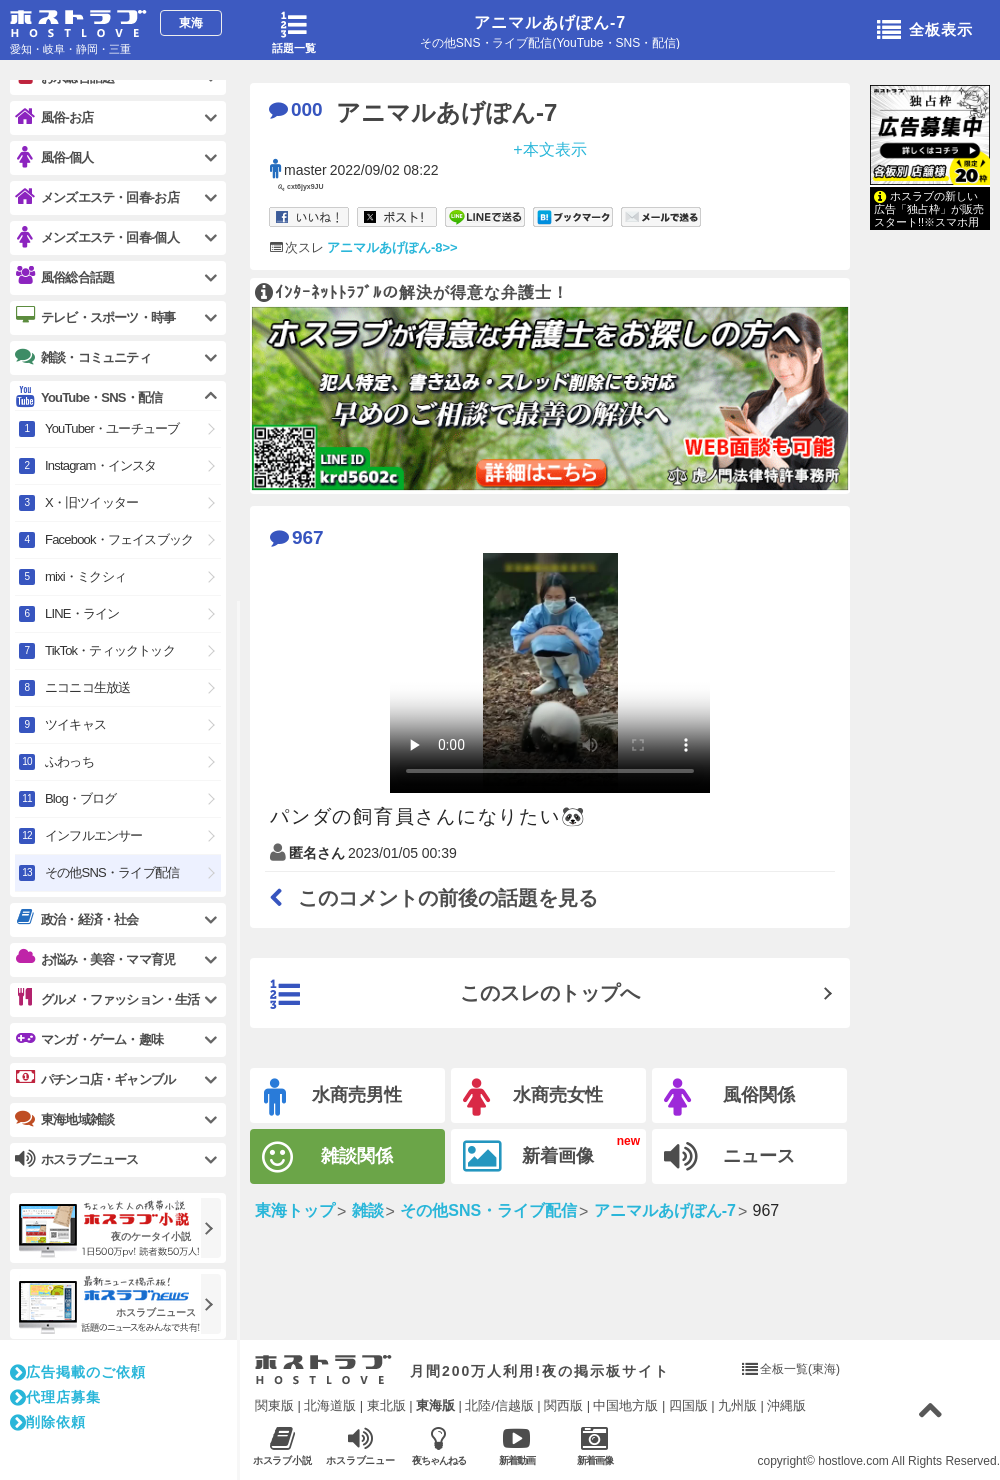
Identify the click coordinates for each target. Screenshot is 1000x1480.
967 (297, 537)
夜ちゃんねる (438, 1445)
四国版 (688, 1405)
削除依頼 (48, 1422)
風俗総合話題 (64, 277)
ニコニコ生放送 (87, 687)
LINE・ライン (82, 613)
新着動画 (516, 1445)
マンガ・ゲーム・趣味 (89, 1039)
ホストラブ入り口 (323, 1370)
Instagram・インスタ (101, 465)
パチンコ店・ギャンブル (95, 1079)
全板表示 (925, 31)
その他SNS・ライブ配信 (112, 872)
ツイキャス (75, 724)
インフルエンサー (94, 835)
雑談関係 (327, 1157)
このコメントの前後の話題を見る (434, 898)
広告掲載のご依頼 (78, 1372)
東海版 (435, 1405)
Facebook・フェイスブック (119, 539)
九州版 (737, 1405)
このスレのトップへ (455, 995)
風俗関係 (729, 1097)
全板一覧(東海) (800, 1369)
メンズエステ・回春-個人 (97, 237)
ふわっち (69, 761)
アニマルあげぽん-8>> (392, 247)
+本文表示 (549, 148)
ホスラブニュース (360, 1446)
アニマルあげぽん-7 (550, 22)
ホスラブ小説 (282, 1445)
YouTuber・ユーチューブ (112, 428)
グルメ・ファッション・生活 (107, 999)
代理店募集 (55, 1397)
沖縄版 (786, 1405)
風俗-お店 (54, 117)
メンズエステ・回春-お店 (97, 197)
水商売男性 (333, 1097)
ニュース (729, 1157)
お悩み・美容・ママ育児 (95, 959)
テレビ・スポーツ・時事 (95, 317)
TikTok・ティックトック (110, 650)
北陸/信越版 (499, 1405)
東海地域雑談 (64, 1119)
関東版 (274, 1405)
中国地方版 (625, 1405)
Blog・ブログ (81, 798)
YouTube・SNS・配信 (88, 397)
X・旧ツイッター (91, 502)
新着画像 (528, 1157)
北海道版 (330, 1405)
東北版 (386, 1405)
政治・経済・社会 (77, 919)
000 (296, 109)
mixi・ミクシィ (85, 576)
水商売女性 (533, 1097)
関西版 (563, 1405)
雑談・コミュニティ (83, 357)
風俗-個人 (54, 157)
